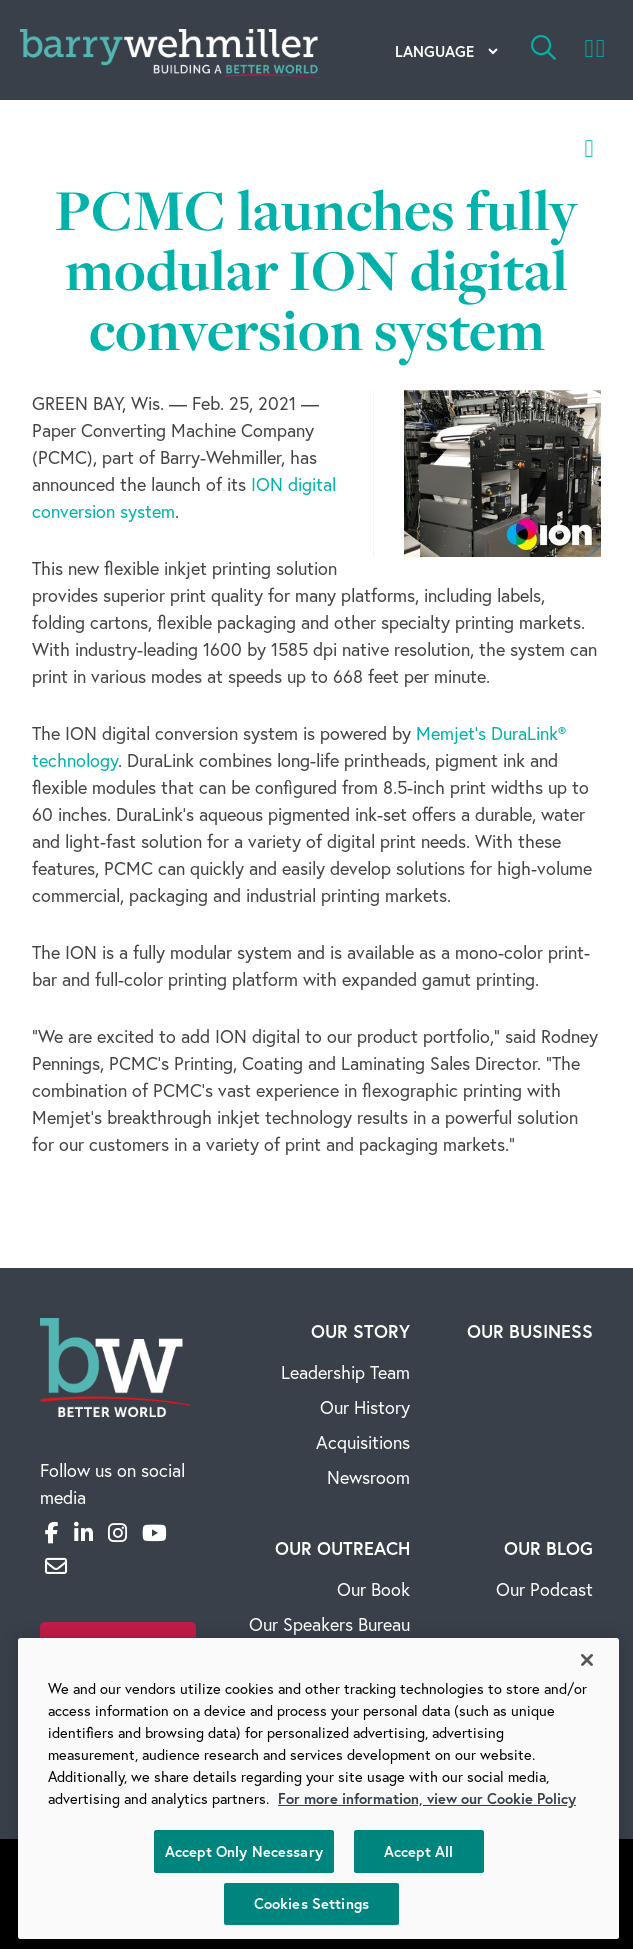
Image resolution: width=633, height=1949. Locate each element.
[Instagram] (117, 1532)
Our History (365, 1407)
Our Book (373, 1589)
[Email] (56, 1565)
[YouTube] (154, 1532)
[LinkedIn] (83, 1532)
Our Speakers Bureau (329, 1624)
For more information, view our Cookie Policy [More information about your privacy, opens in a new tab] (427, 1798)
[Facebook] (52, 1532)
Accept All (418, 1851)
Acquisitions (363, 1442)
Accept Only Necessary (244, 1851)
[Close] (587, 1660)
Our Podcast (544, 1589)
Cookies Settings (311, 1903)
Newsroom (368, 1477)
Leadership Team (345, 1372)
